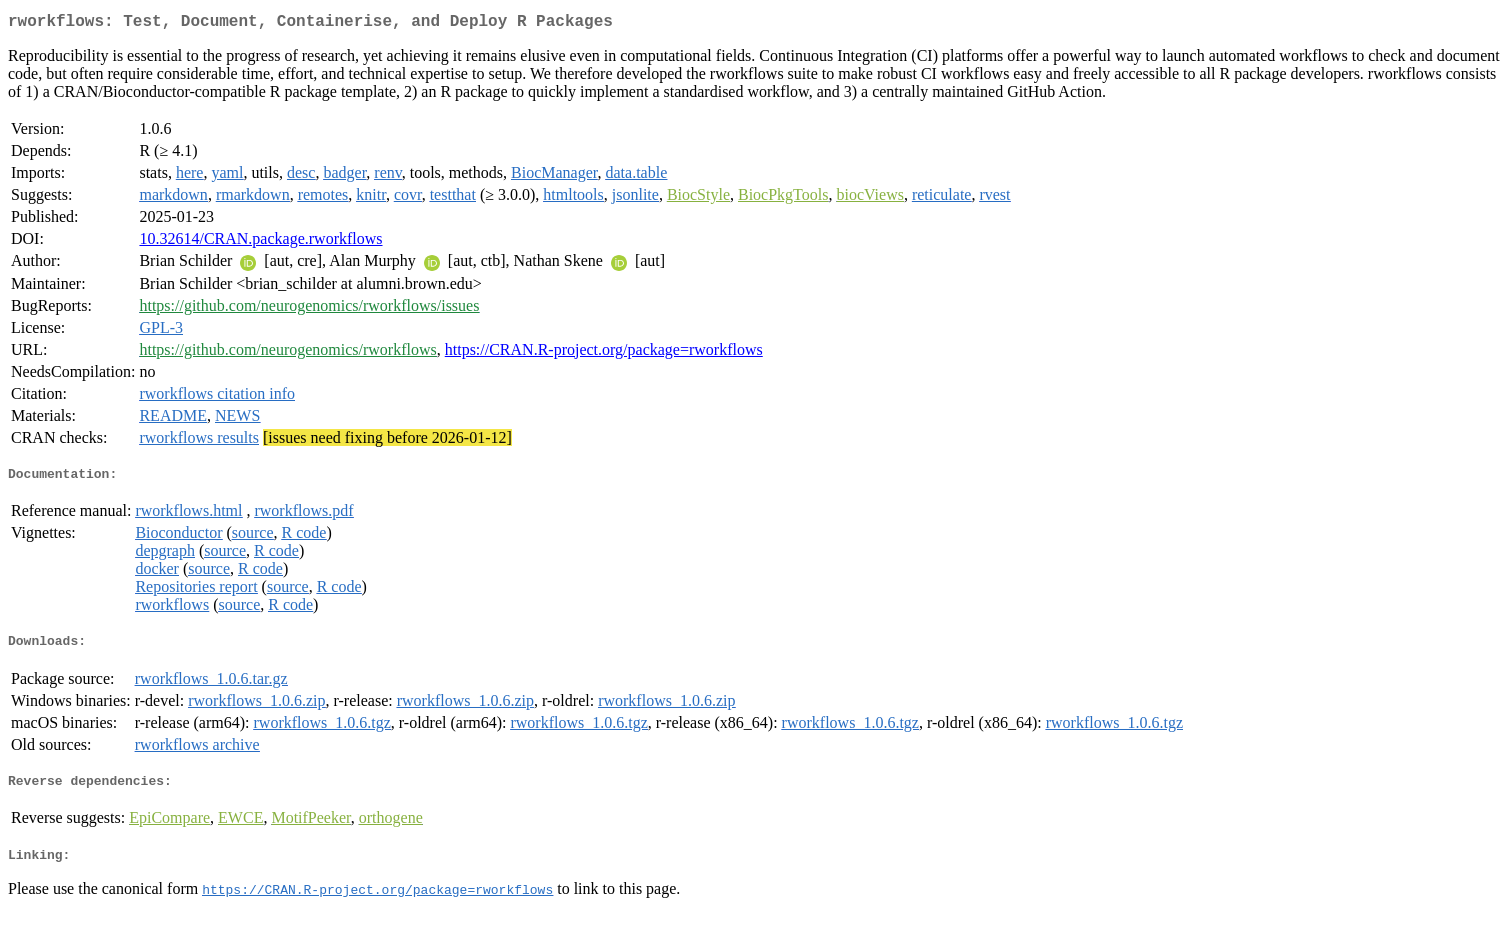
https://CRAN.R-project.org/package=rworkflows (604, 353)
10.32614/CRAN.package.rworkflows (260, 242)
